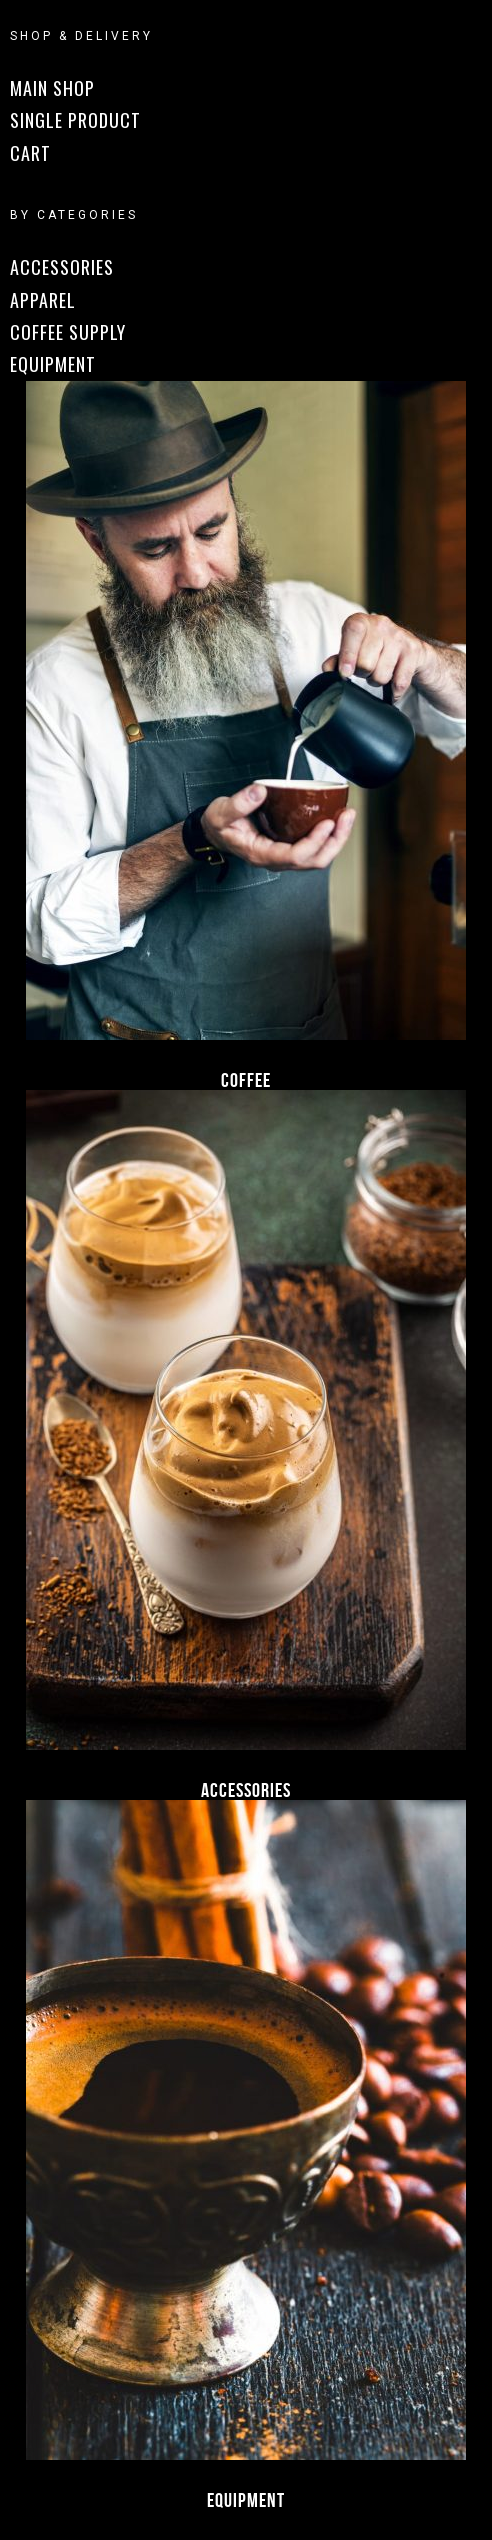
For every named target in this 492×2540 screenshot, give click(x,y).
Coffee (246, 1080)
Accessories (246, 1790)
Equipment (246, 2500)
